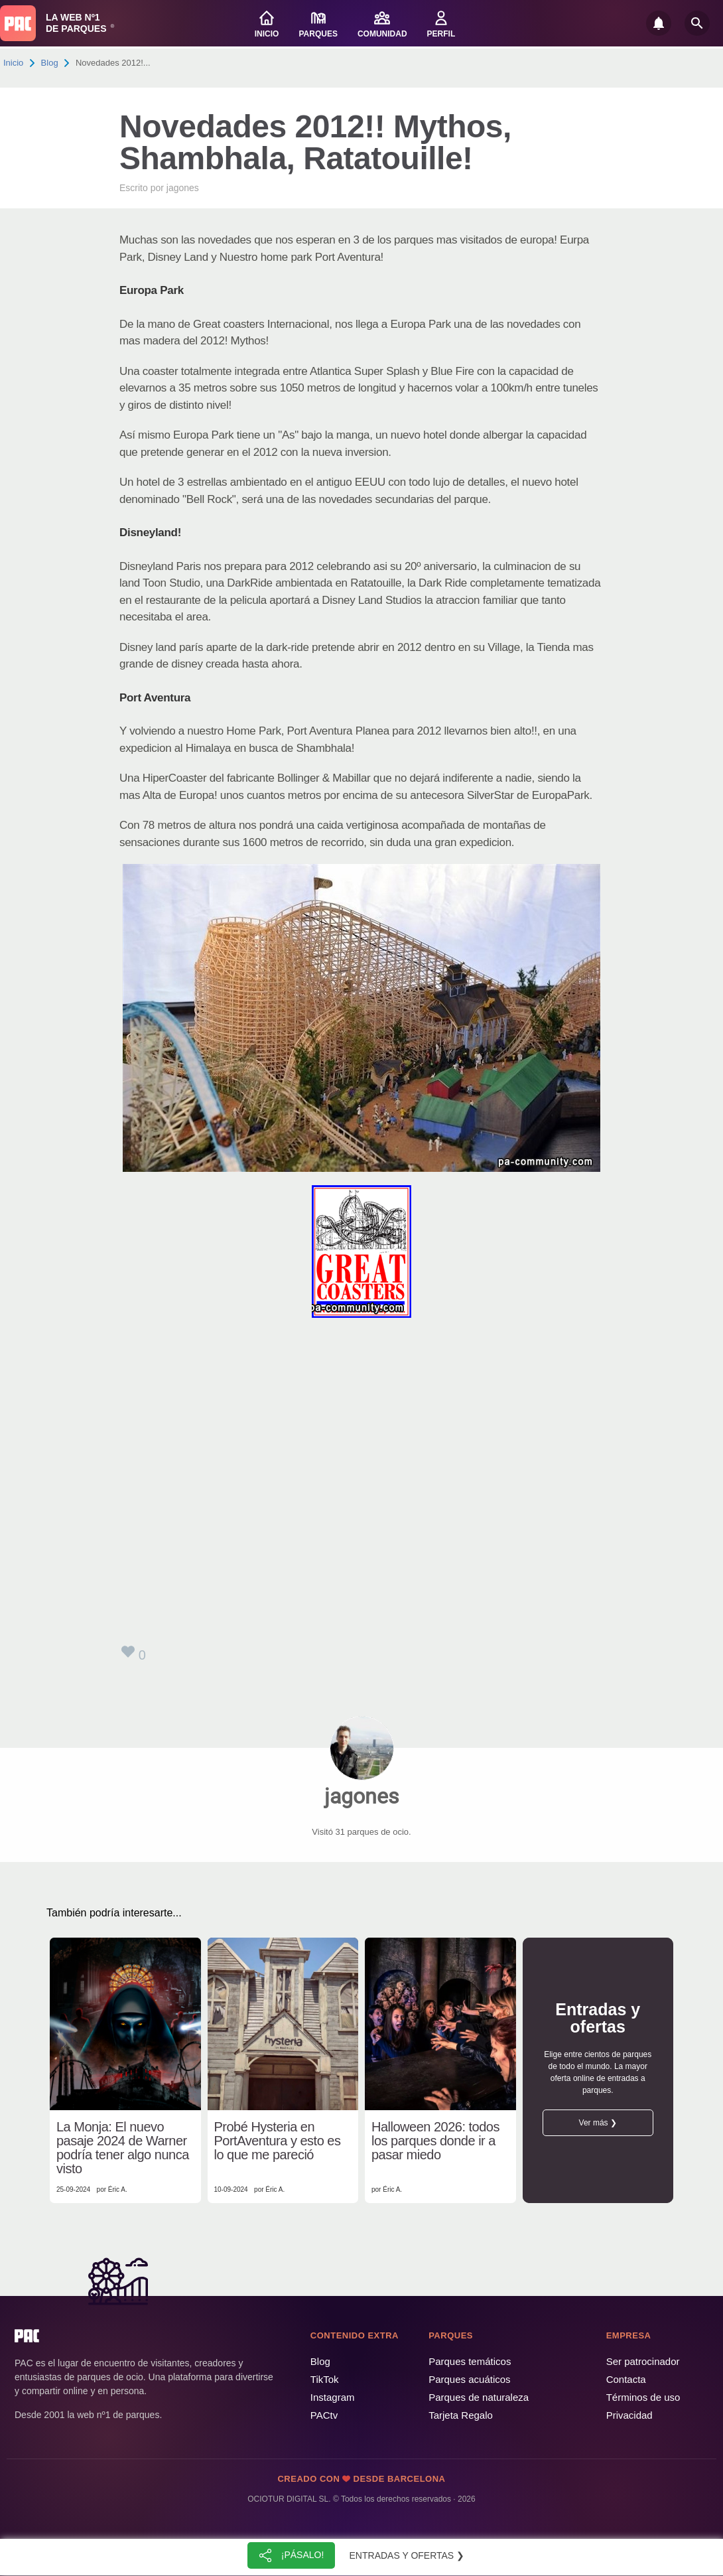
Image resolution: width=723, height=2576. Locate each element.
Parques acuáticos (469, 2379)
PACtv (324, 2415)
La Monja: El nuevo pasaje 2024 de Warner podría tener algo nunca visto (122, 2148)
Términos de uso (643, 2397)
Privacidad (629, 2415)
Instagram (332, 2397)
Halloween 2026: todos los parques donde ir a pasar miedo (435, 2141)
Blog (49, 63)
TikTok (324, 2379)
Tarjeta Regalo (460, 2415)
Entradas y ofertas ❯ (407, 2555)
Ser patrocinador (643, 2361)
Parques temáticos (469, 2361)
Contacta (626, 2379)
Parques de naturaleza (478, 2397)
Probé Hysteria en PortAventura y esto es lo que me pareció (277, 2141)
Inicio (13, 63)
